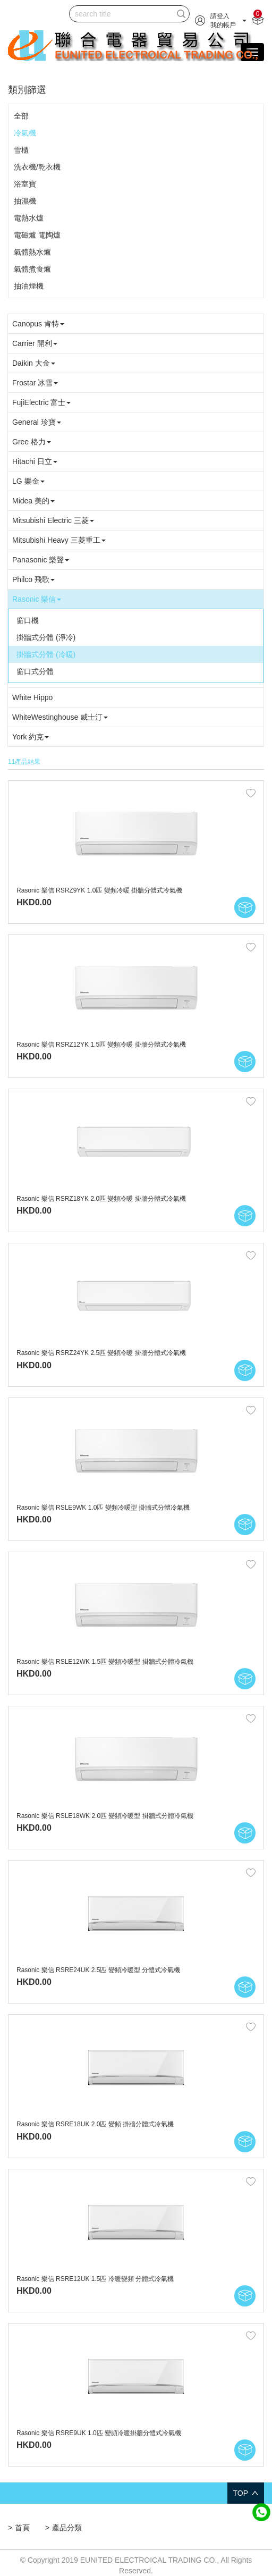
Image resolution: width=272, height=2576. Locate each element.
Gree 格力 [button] (31, 441)
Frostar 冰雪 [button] (35, 382)
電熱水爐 (29, 218)
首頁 (22, 2527)
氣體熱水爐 (32, 252)
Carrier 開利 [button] (34, 343)
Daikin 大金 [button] (33, 363)
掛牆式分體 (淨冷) (45, 637)
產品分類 (67, 2527)
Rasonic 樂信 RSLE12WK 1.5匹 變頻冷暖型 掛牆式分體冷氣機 (104, 1661)
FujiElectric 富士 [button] (41, 402)
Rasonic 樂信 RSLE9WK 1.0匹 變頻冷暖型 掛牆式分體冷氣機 (103, 1507)
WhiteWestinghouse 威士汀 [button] (60, 717)
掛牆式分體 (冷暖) (45, 654)
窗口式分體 (35, 671)
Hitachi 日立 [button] (34, 461)
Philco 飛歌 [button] (33, 579)
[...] (121, 14)
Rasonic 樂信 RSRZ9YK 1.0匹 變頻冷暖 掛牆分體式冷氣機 (99, 890)
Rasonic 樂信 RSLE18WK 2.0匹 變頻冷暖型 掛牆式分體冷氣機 (104, 1816)
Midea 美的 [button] (33, 500)
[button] (220, 20)
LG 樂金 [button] (28, 481)
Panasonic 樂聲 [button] (40, 559)
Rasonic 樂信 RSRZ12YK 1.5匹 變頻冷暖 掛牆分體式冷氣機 (101, 1044)
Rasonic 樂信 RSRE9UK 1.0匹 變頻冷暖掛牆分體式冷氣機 (98, 2433)
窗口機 (27, 620)
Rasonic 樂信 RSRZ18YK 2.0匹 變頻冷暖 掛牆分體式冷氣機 (101, 1198)
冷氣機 (25, 133)
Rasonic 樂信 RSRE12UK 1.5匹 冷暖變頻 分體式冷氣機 (95, 2279)
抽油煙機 (29, 286)
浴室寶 (25, 184)
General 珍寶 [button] (36, 422)
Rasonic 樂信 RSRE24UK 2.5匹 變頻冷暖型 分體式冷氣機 (98, 1970)
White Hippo (32, 697)
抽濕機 (25, 201)
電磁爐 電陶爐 (37, 235)
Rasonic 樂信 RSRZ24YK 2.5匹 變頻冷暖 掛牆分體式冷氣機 (101, 1353)
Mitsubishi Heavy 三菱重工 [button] (59, 540)
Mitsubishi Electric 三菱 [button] (53, 520)
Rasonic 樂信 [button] (36, 599)
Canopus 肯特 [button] (38, 323)
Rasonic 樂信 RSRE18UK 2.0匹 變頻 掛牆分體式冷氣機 (95, 2124)
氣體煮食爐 (32, 269)
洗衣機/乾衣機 (37, 167)
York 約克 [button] (30, 737)
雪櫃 (21, 150)
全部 (21, 116)
